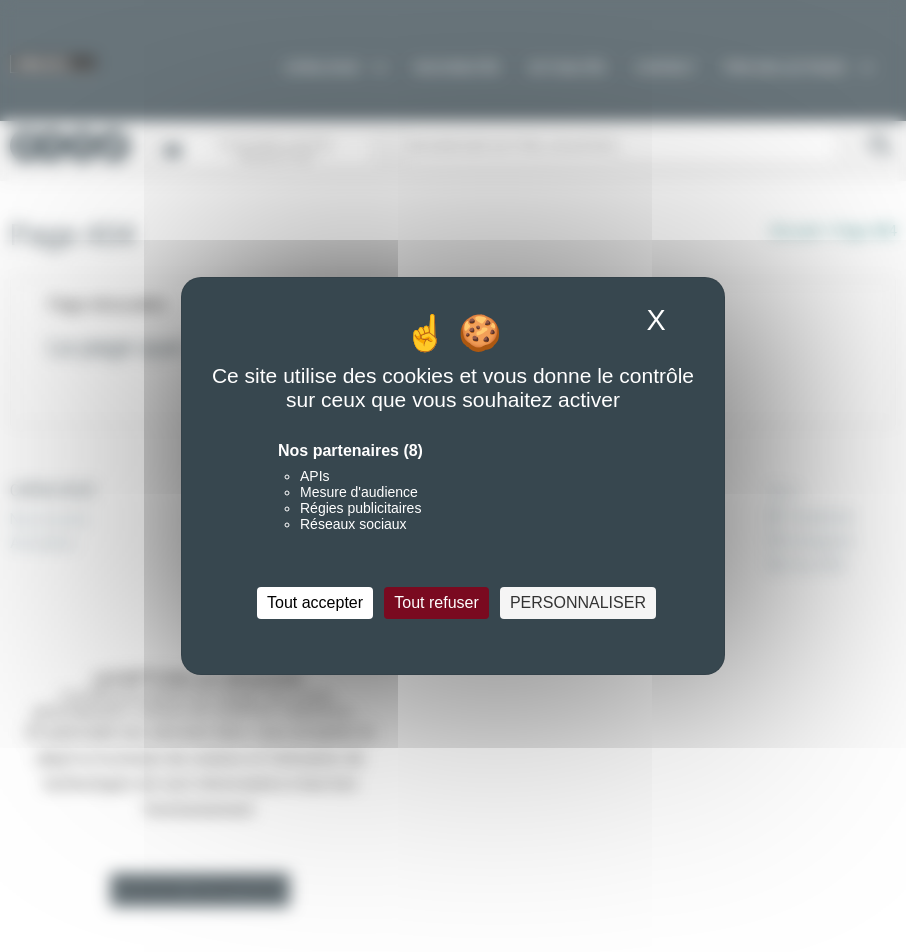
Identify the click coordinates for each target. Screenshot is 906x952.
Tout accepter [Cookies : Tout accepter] (315, 602)
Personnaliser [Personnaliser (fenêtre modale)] (578, 602)
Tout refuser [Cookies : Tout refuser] (436, 602)
